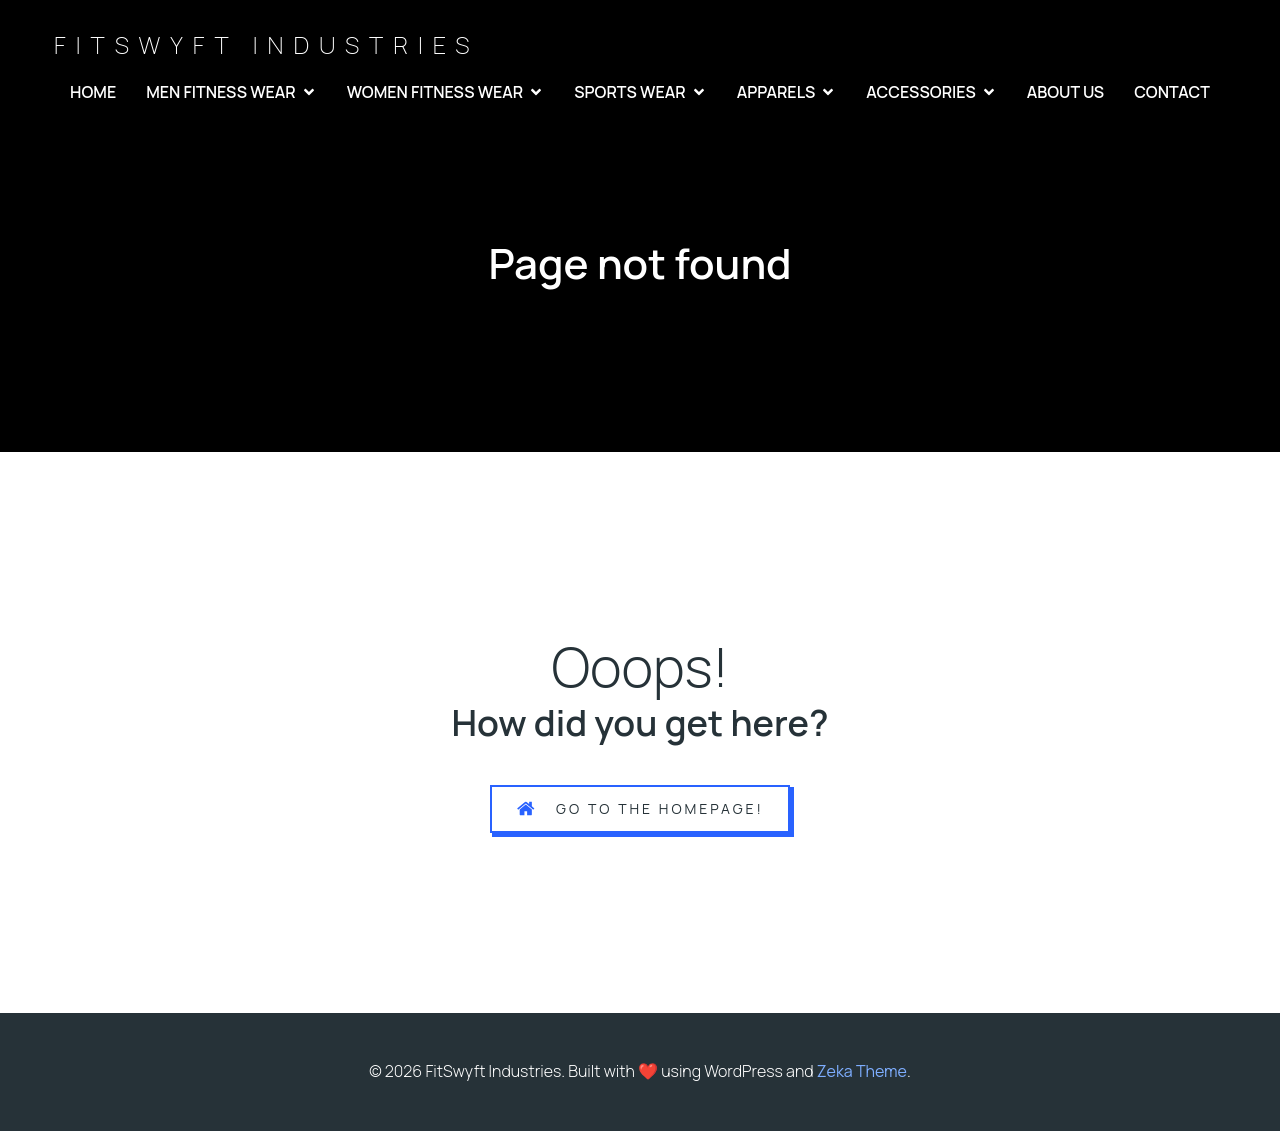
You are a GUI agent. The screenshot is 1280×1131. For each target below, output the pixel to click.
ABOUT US (1065, 92)
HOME (93, 92)
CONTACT (1172, 92)
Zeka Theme (862, 1071)
